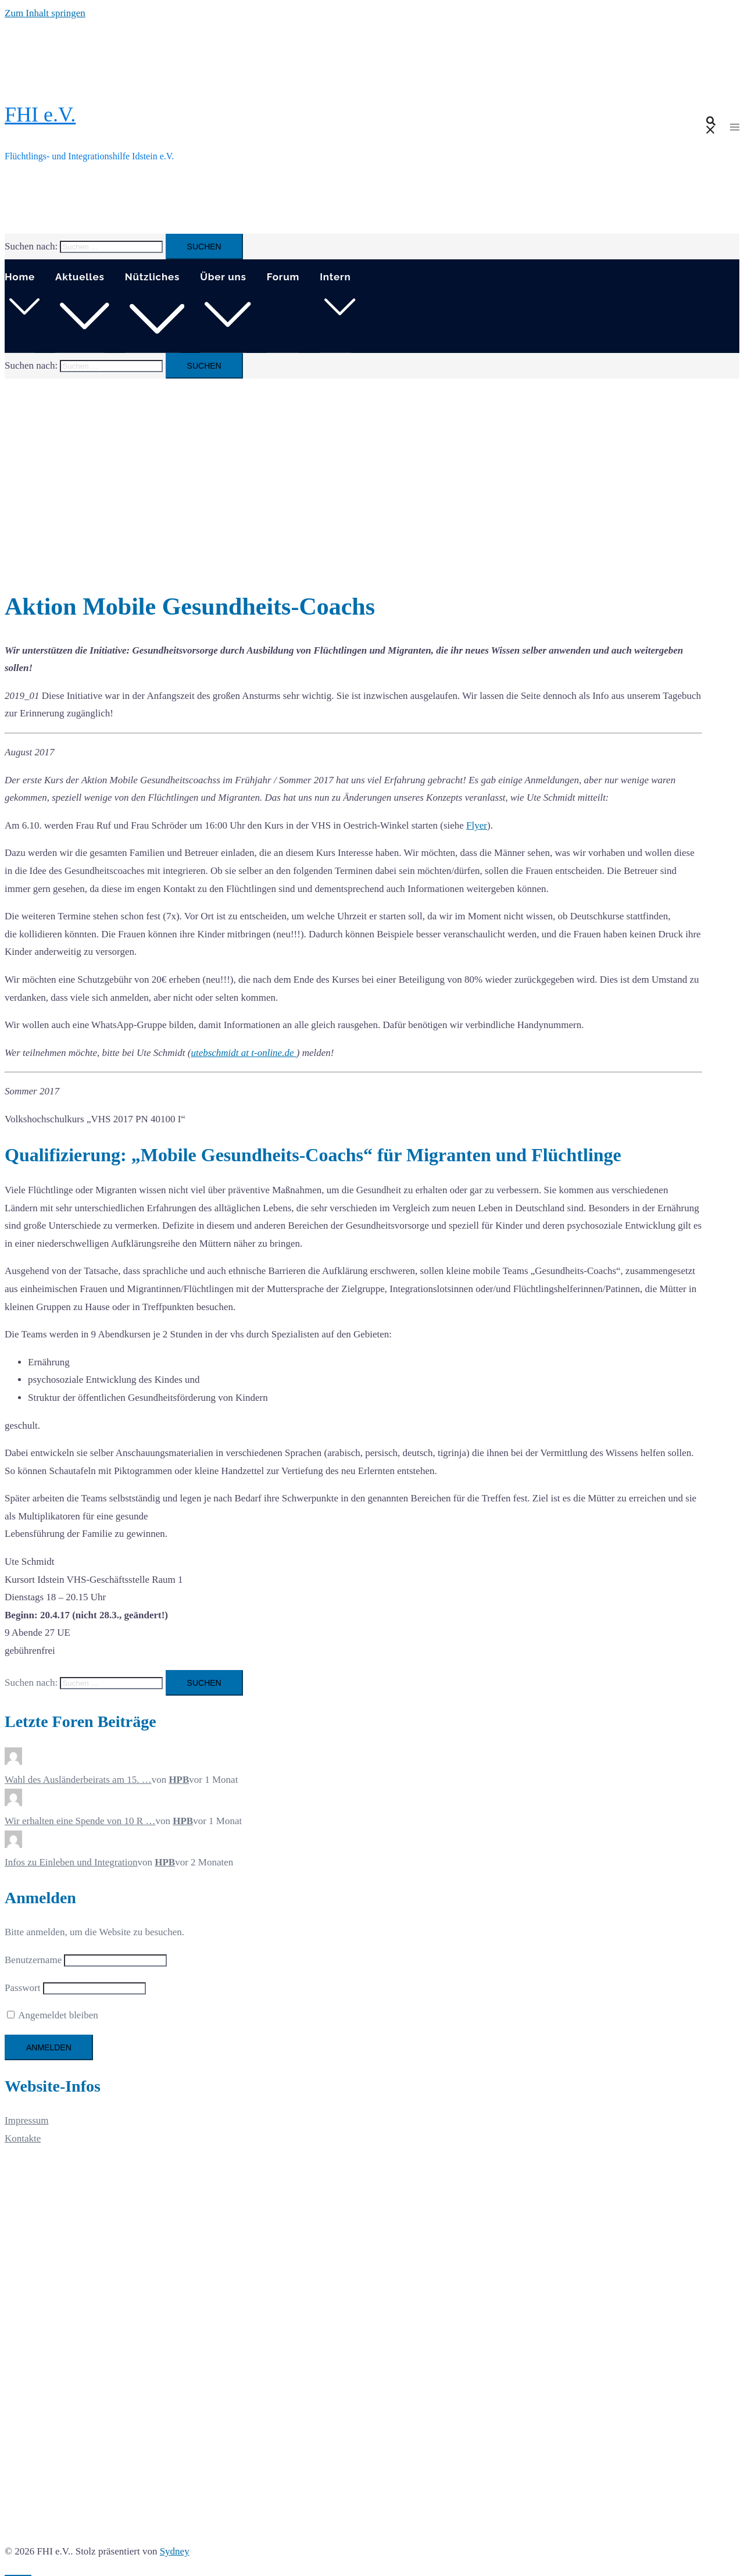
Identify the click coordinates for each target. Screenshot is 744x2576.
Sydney (174, 2551)
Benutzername (33, 1959)
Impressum (27, 2120)
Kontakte (23, 2138)
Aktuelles (80, 277)
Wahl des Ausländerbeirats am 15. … (78, 1779)
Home (20, 277)
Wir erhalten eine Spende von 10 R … (80, 1820)
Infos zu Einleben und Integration (71, 1862)
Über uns (223, 277)
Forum (283, 277)
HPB (179, 1779)
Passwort (22, 1987)
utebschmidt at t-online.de (243, 1052)
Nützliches (152, 277)
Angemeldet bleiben (52, 2015)
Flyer (476, 825)
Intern (335, 277)
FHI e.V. (40, 114)
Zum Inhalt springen (45, 13)
